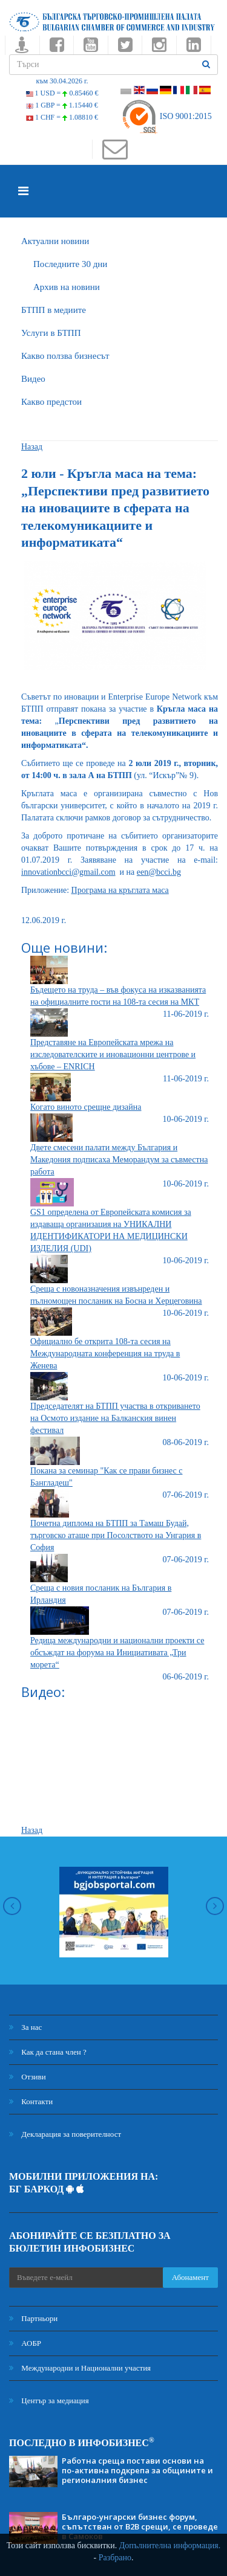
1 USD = (62, 93)
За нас (25, 2027)
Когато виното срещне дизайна (85, 1107)
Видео (33, 379)
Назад (31, 446)
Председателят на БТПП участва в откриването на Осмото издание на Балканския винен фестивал (115, 1418)
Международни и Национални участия (80, 2367)
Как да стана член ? (48, 2051)
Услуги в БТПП (51, 333)
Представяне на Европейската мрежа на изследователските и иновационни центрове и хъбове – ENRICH (113, 1054)
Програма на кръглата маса (120, 890)
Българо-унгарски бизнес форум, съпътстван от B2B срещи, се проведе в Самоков (140, 2526)
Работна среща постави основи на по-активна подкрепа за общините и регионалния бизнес (137, 2470)
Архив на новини (66, 287)
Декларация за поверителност (65, 2134)
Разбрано (115, 2557)
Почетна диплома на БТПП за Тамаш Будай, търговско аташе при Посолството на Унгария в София (115, 1535)
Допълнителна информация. (170, 2545)
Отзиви (27, 2076)
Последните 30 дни (70, 264)
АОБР (25, 2343)
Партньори (33, 2318)
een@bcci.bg (159, 872)
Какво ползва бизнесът (65, 356)
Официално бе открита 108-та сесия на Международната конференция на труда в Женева (105, 1353)
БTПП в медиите (53, 310)
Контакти (31, 2101)
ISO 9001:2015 (166, 116)
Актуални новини (55, 241)
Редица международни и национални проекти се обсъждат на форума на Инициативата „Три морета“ (117, 1652)
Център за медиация (49, 2400)
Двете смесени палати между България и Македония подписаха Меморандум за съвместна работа (119, 1159)
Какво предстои (51, 402)
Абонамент (190, 2277)
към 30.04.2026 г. (62, 81)
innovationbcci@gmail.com (68, 872)
